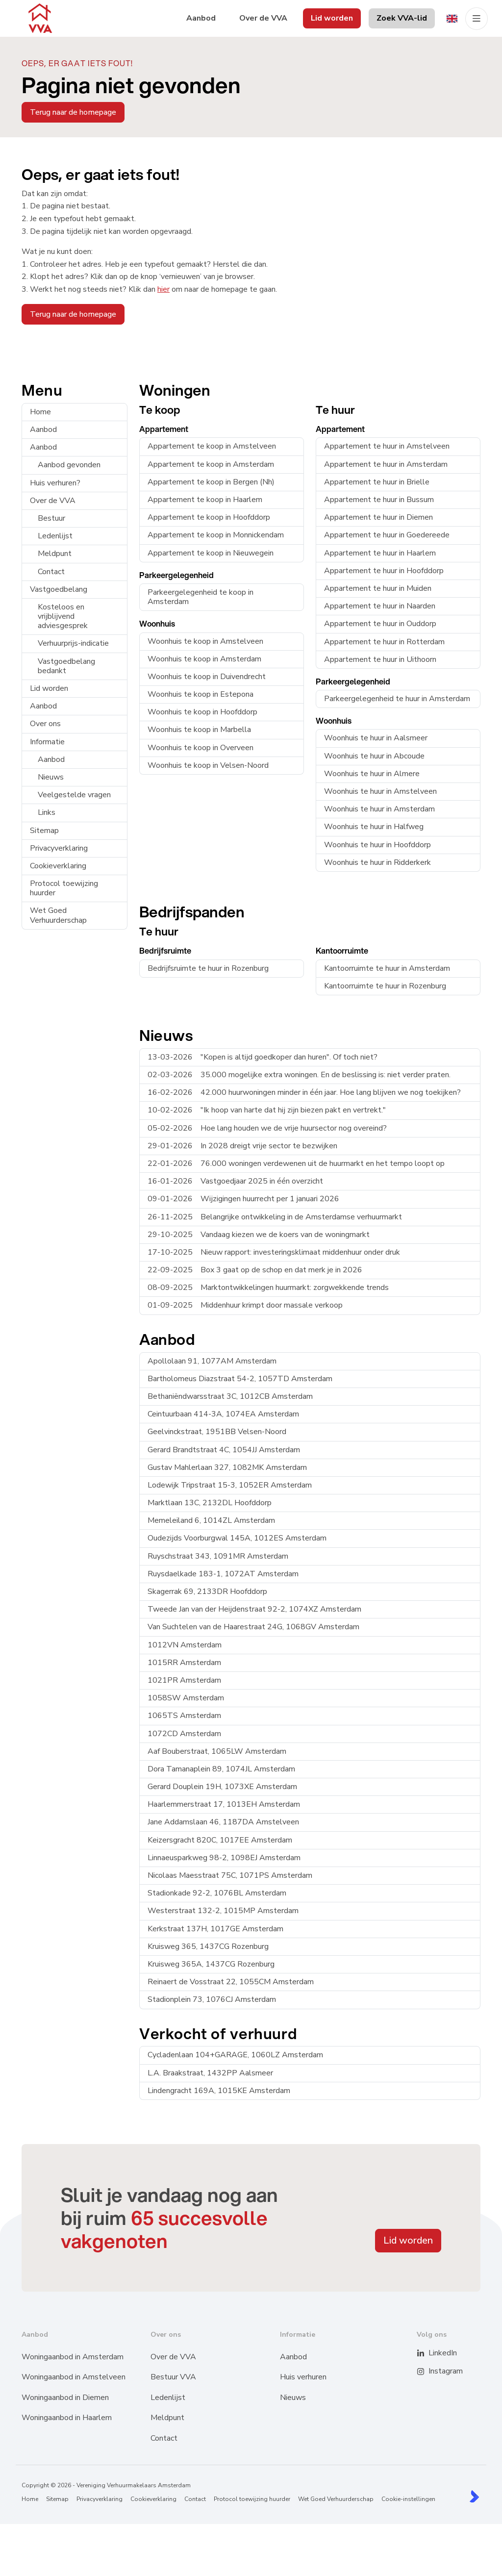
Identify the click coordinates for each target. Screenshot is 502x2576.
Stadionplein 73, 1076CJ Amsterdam (212, 1999)
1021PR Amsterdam (184, 1680)
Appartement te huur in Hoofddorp (384, 570)
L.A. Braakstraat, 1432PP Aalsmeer (210, 2073)
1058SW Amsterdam (186, 1697)
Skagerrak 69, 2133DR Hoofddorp (207, 1591)
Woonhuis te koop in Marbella (199, 729)
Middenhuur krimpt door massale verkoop (245, 1305)
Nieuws (51, 777)
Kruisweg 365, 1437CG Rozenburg (208, 1946)
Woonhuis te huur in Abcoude (374, 756)
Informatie (47, 741)
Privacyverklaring (59, 848)
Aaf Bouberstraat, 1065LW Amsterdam (217, 1751)
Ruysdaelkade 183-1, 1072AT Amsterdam (223, 1573)
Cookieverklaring (58, 865)
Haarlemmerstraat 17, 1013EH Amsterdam (224, 1804)
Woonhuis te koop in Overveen (200, 747)
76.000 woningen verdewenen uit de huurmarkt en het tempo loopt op (296, 1163)
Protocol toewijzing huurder (64, 888)
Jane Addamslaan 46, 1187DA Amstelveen (223, 1822)
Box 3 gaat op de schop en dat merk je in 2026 (255, 1269)
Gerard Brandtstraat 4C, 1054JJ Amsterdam (224, 1449)
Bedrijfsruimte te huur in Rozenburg (208, 968)
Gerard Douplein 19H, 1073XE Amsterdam (222, 1786)
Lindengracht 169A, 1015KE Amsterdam (219, 2090)
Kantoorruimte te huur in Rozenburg (385, 986)
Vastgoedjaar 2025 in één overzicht (235, 1181)
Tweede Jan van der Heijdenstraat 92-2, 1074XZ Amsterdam (254, 1609)
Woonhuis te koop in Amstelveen (205, 641)
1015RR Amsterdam (184, 1662)
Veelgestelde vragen (74, 794)
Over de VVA (52, 500)
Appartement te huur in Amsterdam (386, 464)
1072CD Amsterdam (184, 1733)
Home (40, 411)
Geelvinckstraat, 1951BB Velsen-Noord (217, 1431)
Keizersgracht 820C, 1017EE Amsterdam (220, 1840)
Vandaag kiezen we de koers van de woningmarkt (259, 1234)
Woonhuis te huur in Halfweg (374, 826)
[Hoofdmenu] (476, 18)
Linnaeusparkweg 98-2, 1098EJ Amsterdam (224, 1857)
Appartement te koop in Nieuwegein (211, 553)
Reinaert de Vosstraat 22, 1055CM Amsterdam (231, 1981)
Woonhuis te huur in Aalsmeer (375, 737)
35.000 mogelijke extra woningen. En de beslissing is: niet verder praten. (299, 1074)
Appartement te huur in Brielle (376, 482)
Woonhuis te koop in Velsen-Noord (208, 765)
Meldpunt (55, 553)
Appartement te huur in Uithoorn (380, 659)
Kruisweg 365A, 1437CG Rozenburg (211, 1964)
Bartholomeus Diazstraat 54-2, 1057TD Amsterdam (240, 1378)
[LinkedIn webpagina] (427, 2353)
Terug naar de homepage (73, 112)
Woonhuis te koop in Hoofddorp (202, 712)
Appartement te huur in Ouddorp (380, 623)
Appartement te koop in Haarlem (205, 499)
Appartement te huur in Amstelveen (387, 446)
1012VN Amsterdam (185, 1645)
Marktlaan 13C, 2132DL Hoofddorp (210, 1502)
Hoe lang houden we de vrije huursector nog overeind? (267, 1128)
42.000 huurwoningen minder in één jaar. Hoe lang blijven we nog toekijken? (304, 1092)
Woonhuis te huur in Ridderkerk (377, 862)
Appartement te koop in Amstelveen (212, 446)
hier (163, 289)
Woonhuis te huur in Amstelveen (380, 791)
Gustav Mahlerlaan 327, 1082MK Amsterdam (227, 1467)
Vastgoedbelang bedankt (66, 666)
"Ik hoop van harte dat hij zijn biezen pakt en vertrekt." (267, 1110)
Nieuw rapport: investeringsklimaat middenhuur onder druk (274, 1252)
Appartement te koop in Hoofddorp (209, 517)
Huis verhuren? (55, 483)
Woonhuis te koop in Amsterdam (204, 659)
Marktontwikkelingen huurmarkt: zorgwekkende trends (268, 1287)
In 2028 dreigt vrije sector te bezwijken (242, 1145)
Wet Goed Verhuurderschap (58, 915)
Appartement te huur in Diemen (378, 517)
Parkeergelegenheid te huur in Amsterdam (397, 698)
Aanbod (43, 429)
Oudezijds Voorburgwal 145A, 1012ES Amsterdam (237, 1538)
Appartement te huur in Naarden (379, 606)
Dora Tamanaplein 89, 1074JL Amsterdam (221, 1769)
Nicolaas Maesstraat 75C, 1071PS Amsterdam (230, 1875)
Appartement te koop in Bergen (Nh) (211, 482)
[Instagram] (427, 2371)
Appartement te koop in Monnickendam (216, 535)
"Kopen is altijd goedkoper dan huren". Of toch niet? (262, 1057)
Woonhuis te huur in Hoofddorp (377, 844)
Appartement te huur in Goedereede (387, 535)
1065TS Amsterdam (184, 1715)
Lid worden (49, 688)
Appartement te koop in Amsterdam (211, 464)
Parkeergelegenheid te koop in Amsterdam (200, 597)
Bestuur (51, 518)
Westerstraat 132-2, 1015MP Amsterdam (223, 1910)
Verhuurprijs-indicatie (73, 643)
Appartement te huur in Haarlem (380, 553)
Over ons (45, 723)
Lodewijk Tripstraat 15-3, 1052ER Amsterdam (230, 1485)
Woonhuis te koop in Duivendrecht (207, 676)
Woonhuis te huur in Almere (372, 773)
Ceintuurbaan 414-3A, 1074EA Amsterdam (223, 1414)
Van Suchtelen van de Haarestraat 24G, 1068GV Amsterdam (253, 1626)
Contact (51, 571)
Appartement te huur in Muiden (377, 588)
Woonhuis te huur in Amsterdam (379, 809)
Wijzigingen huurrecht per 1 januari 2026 (243, 1198)
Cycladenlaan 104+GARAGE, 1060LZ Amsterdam (235, 2054)
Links (46, 812)
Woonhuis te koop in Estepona (200, 694)
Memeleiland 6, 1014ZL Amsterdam (211, 1520)
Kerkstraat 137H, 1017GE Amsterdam (215, 1928)
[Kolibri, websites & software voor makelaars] (474, 2496)
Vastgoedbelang (58, 589)
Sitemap (44, 830)
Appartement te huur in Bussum (379, 499)
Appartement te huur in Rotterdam (384, 641)
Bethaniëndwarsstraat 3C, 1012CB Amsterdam (230, 1396)
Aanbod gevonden (69, 464)
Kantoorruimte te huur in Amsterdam (387, 968)
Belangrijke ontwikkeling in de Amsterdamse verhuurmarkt (275, 1217)
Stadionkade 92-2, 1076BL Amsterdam (217, 1893)
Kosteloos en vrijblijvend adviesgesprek (63, 616)
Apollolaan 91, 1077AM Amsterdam (212, 1361)
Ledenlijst (55, 535)
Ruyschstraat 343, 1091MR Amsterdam (218, 1556)
